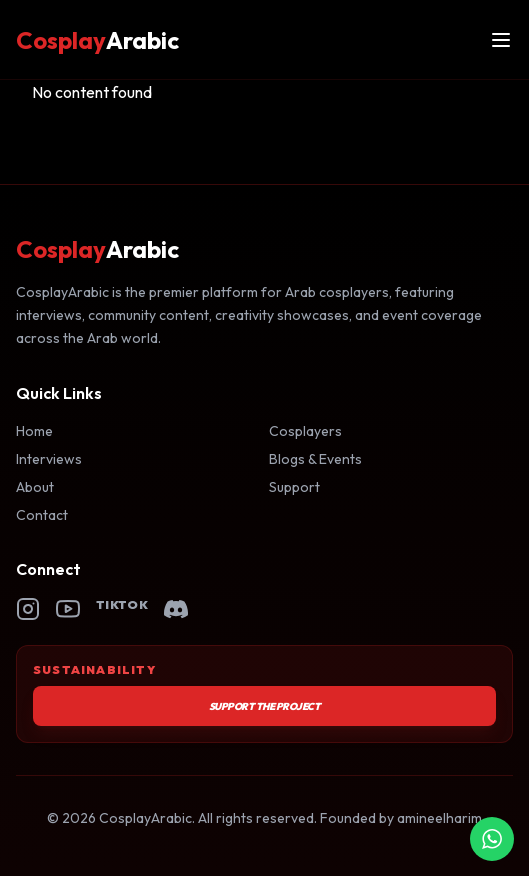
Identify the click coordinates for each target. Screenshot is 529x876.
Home (34, 431)
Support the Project (265, 706)
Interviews (49, 459)
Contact (42, 515)
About (35, 487)
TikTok (122, 604)
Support (294, 487)
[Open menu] (501, 40)
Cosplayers (305, 431)
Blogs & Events (315, 459)
